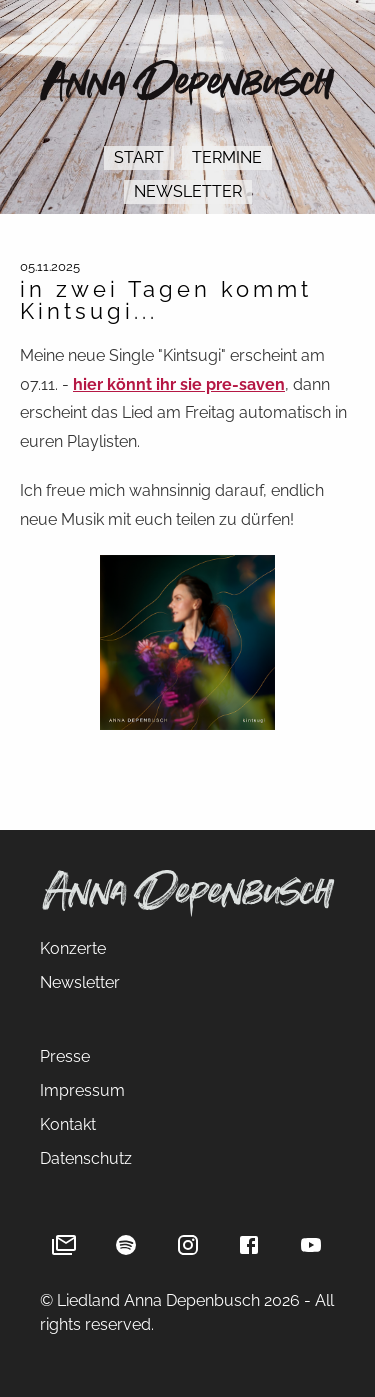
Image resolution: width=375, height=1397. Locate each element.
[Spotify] (126, 1245)
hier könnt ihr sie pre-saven (179, 384)
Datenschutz (86, 1158)
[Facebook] (249, 1245)
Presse (65, 1056)
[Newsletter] (64, 1245)
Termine (227, 157)
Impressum (82, 1090)
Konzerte (73, 948)
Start (139, 157)
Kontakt (68, 1124)
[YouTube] (311, 1245)
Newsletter (188, 191)
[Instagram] (188, 1245)
